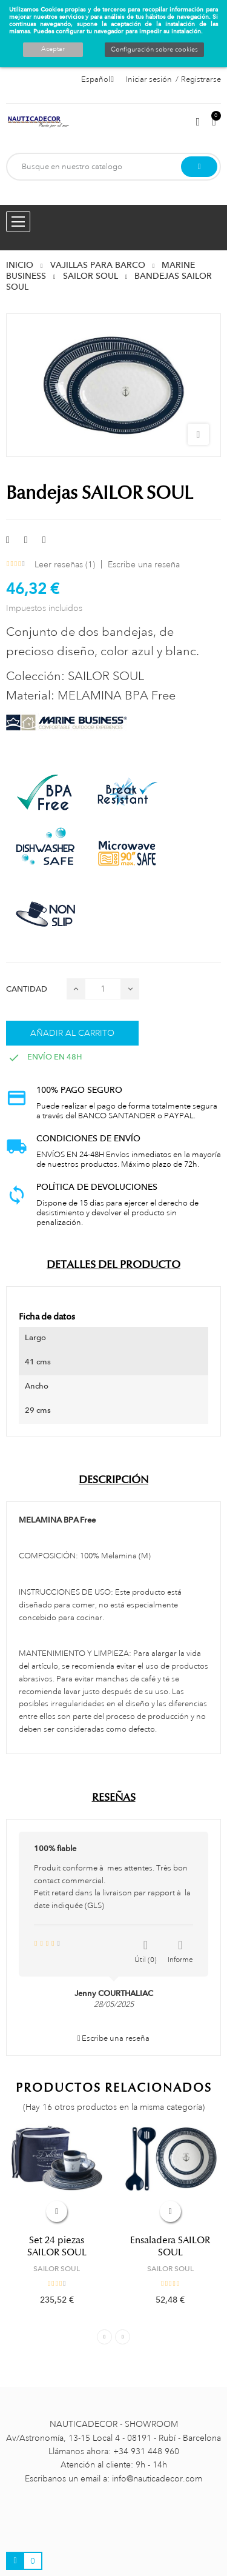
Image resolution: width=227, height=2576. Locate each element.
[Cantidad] (103, 988)
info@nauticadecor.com (157, 2478)
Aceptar (53, 49)
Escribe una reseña (144, 564)
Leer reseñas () (65, 564)
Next (122, 2336)
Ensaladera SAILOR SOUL (170, 2246)
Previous (104, 2336)
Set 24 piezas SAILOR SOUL (57, 2246)
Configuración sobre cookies (154, 49)
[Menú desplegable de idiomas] (97, 79)
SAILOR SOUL (56, 2268)
